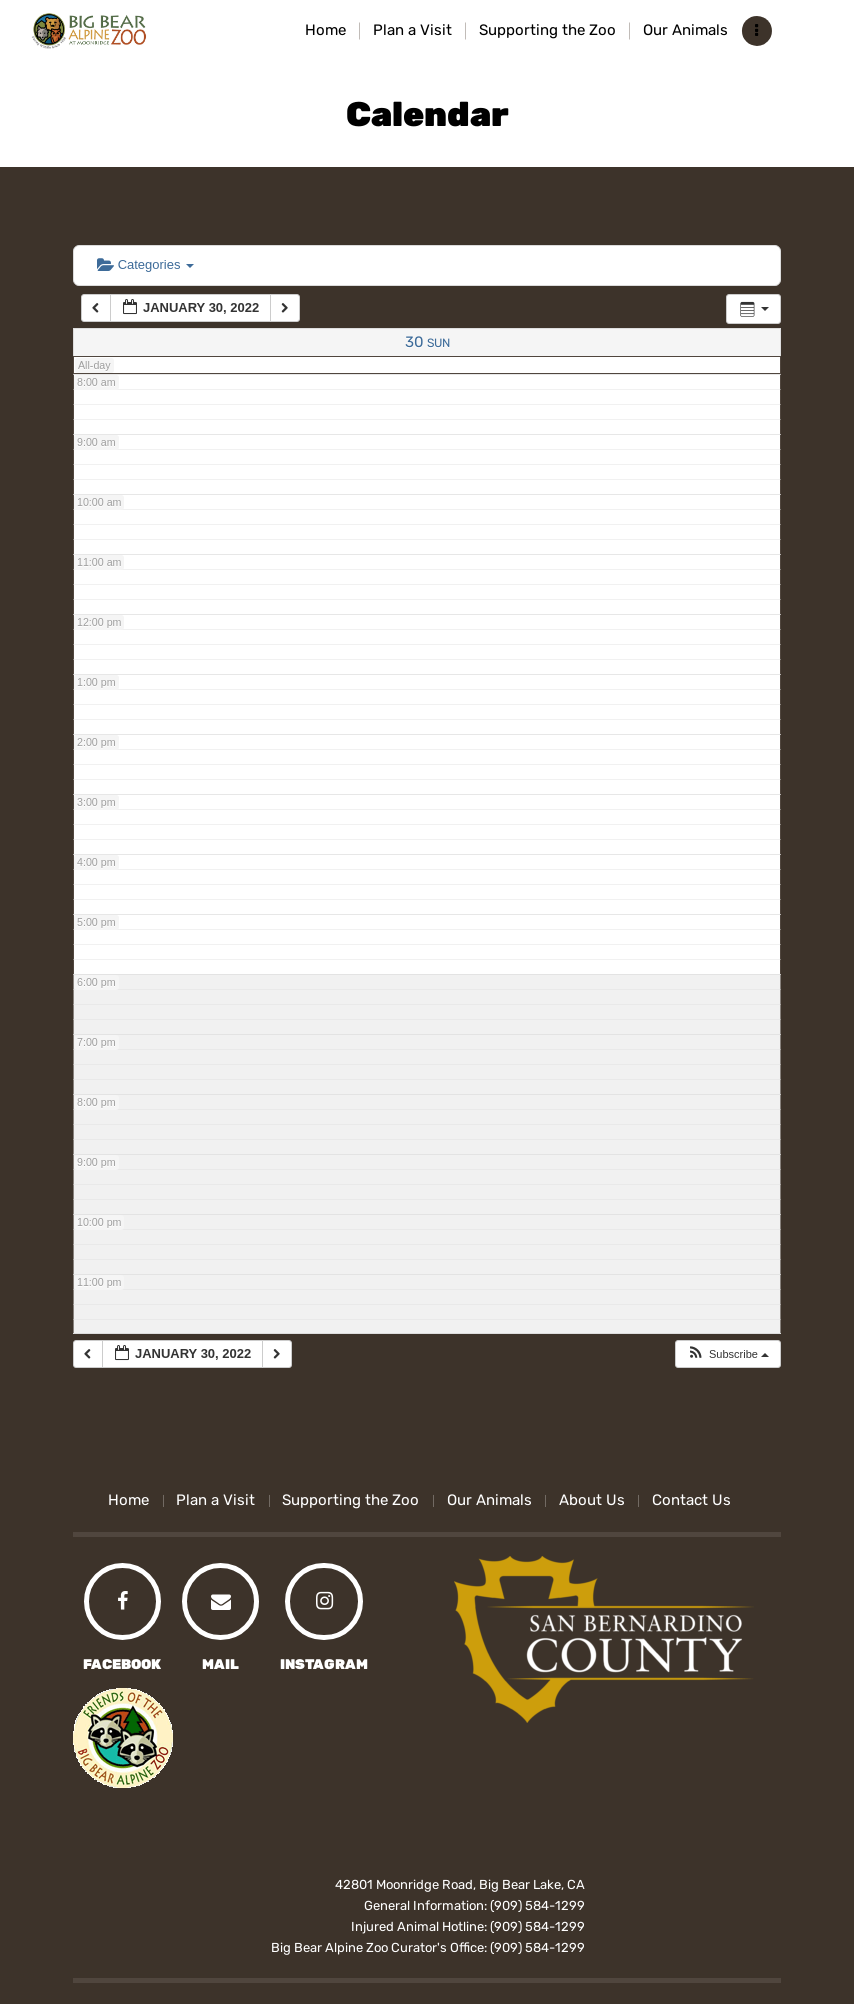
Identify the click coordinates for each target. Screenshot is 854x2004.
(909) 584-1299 (537, 1905)
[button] (727, 1354)
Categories (145, 264)
